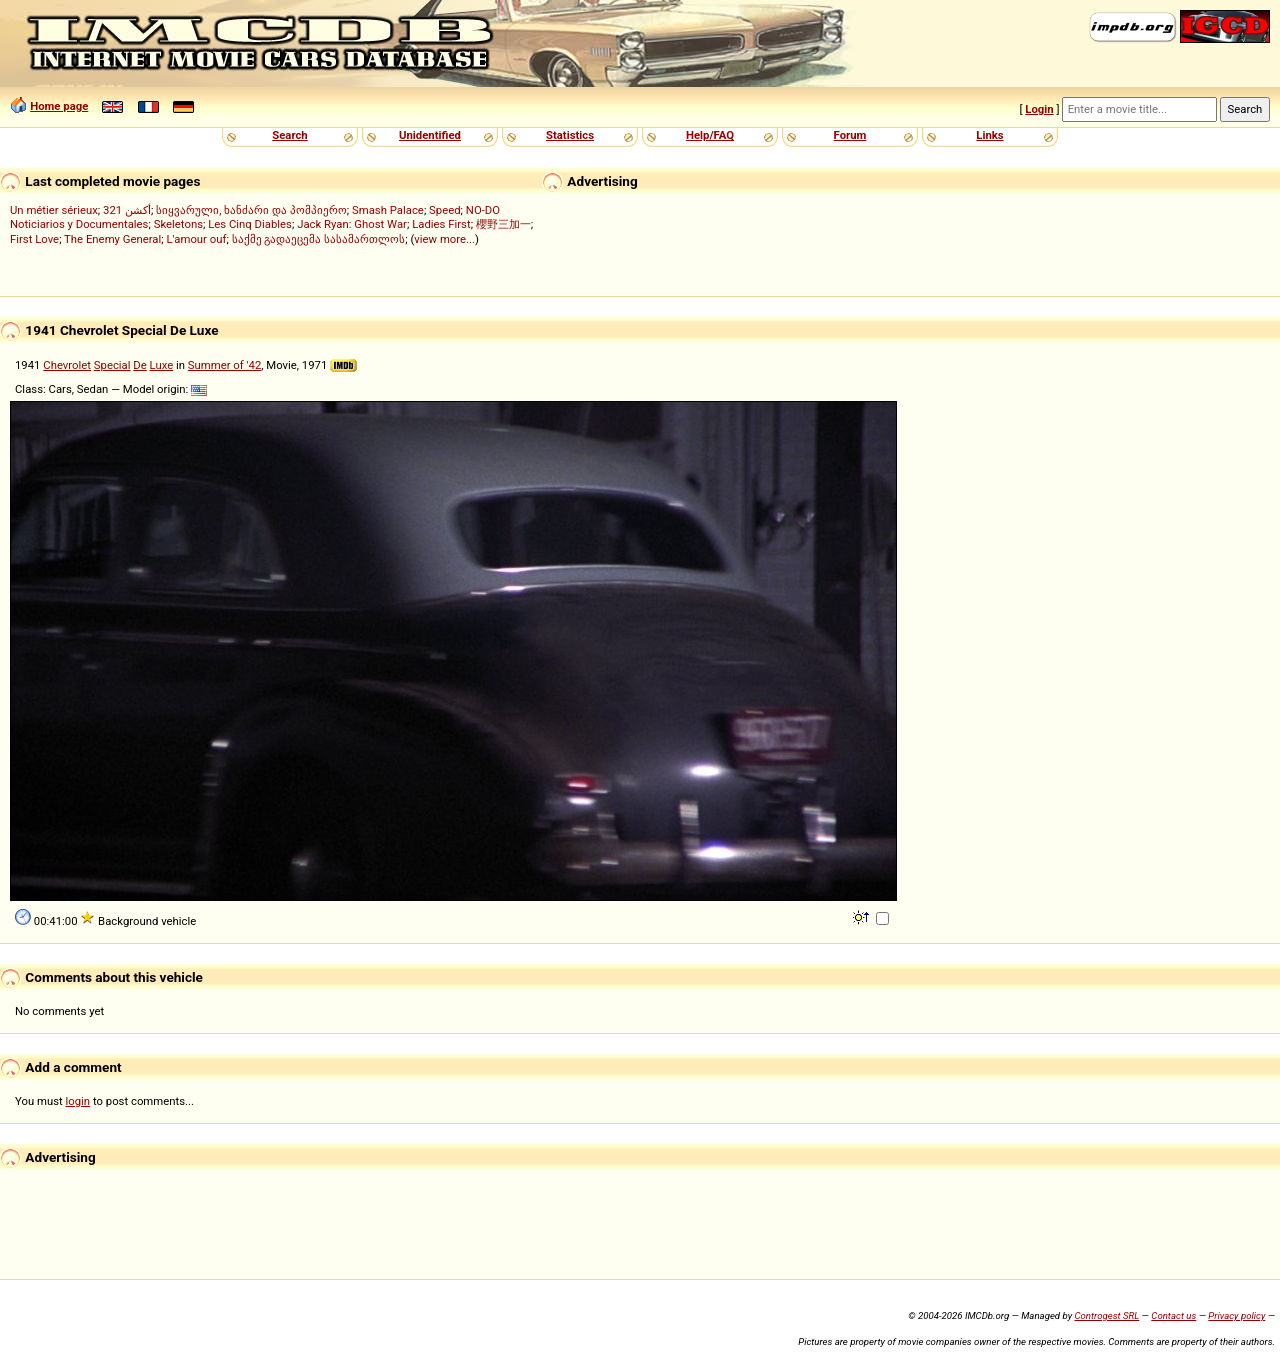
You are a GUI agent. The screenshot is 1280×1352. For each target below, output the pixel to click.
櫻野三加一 (503, 224)
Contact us (1173, 1315)
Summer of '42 (224, 365)
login (78, 1101)
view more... (444, 239)
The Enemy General (112, 239)
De (139, 365)
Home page (59, 106)
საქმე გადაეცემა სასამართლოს (319, 239)
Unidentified (430, 135)
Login (1039, 109)
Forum (850, 135)
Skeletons (178, 224)
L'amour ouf (196, 239)
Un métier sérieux (54, 210)
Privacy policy (1236, 1315)
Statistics (570, 135)
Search (289, 135)
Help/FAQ (710, 135)
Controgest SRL (1106, 1315)
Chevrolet (67, 365)
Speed (445, 210)
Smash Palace (388, 210)
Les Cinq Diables (250, 224)
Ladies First (441, 224)
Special (112, 365)
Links (989, 135)
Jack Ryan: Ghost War (352, 224)
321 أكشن (127, 210)
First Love (34, 239)
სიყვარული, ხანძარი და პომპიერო (251, 210)
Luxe (162, 365)
